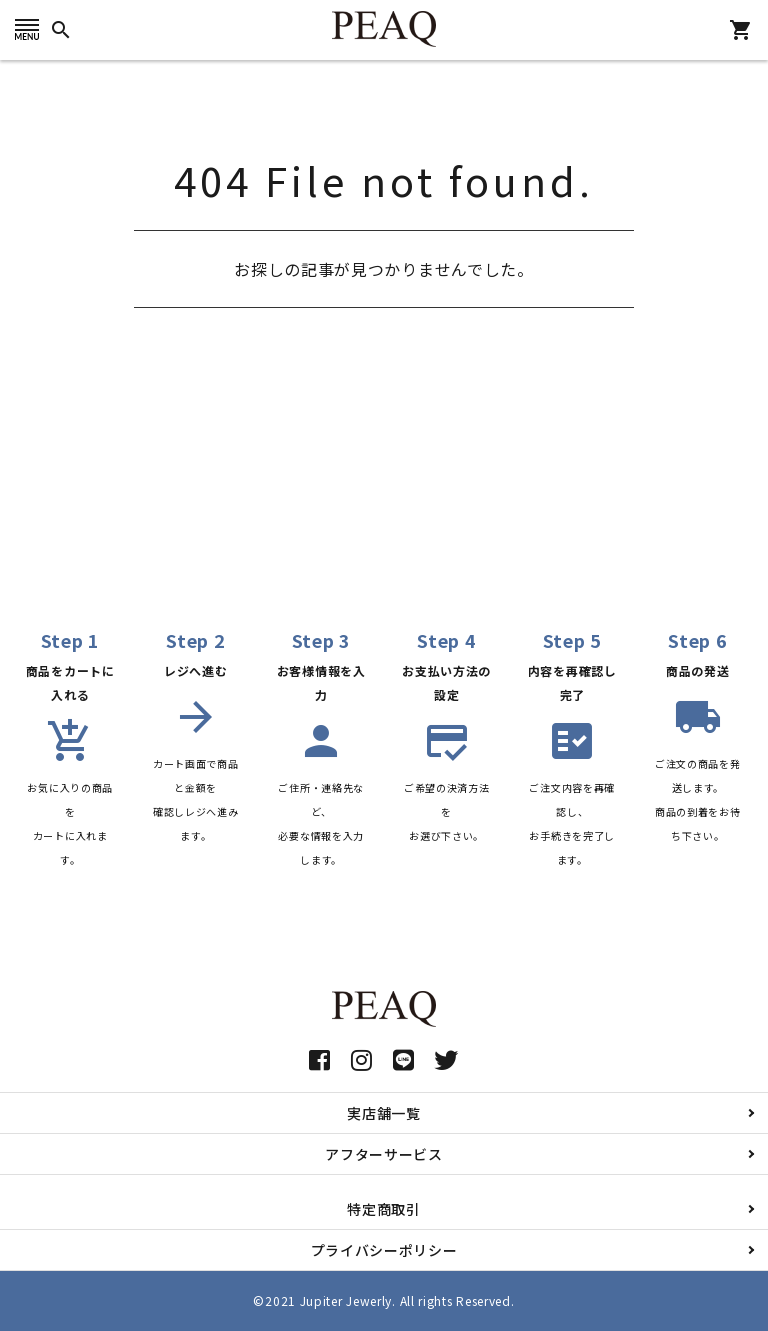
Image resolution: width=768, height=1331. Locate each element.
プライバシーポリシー (384, 1250)
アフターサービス (384, 1154)
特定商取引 (384, 1209)
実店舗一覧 (384, 1113)
